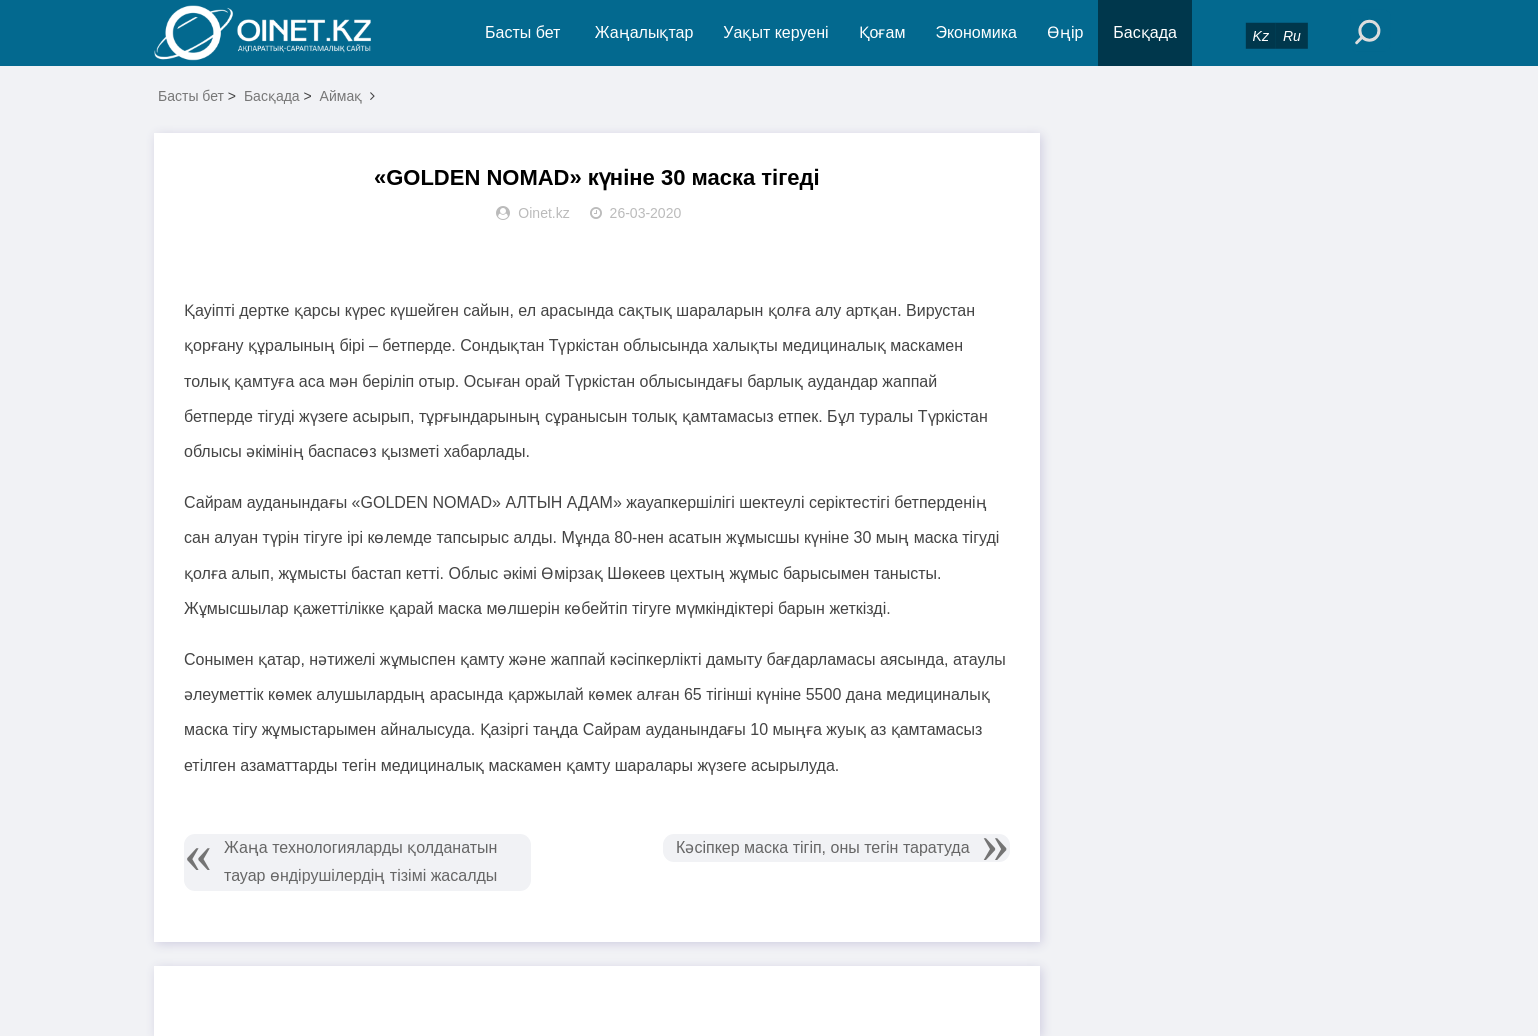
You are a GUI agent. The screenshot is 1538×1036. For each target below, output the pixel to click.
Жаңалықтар (644, 32)
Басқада (1145, 32)
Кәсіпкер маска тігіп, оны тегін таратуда (822, 847)
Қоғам (882, 32)
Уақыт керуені (775, 32)
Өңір (1065, 32)
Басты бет (522, 32)
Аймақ (341, 96)
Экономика (976, 32)
